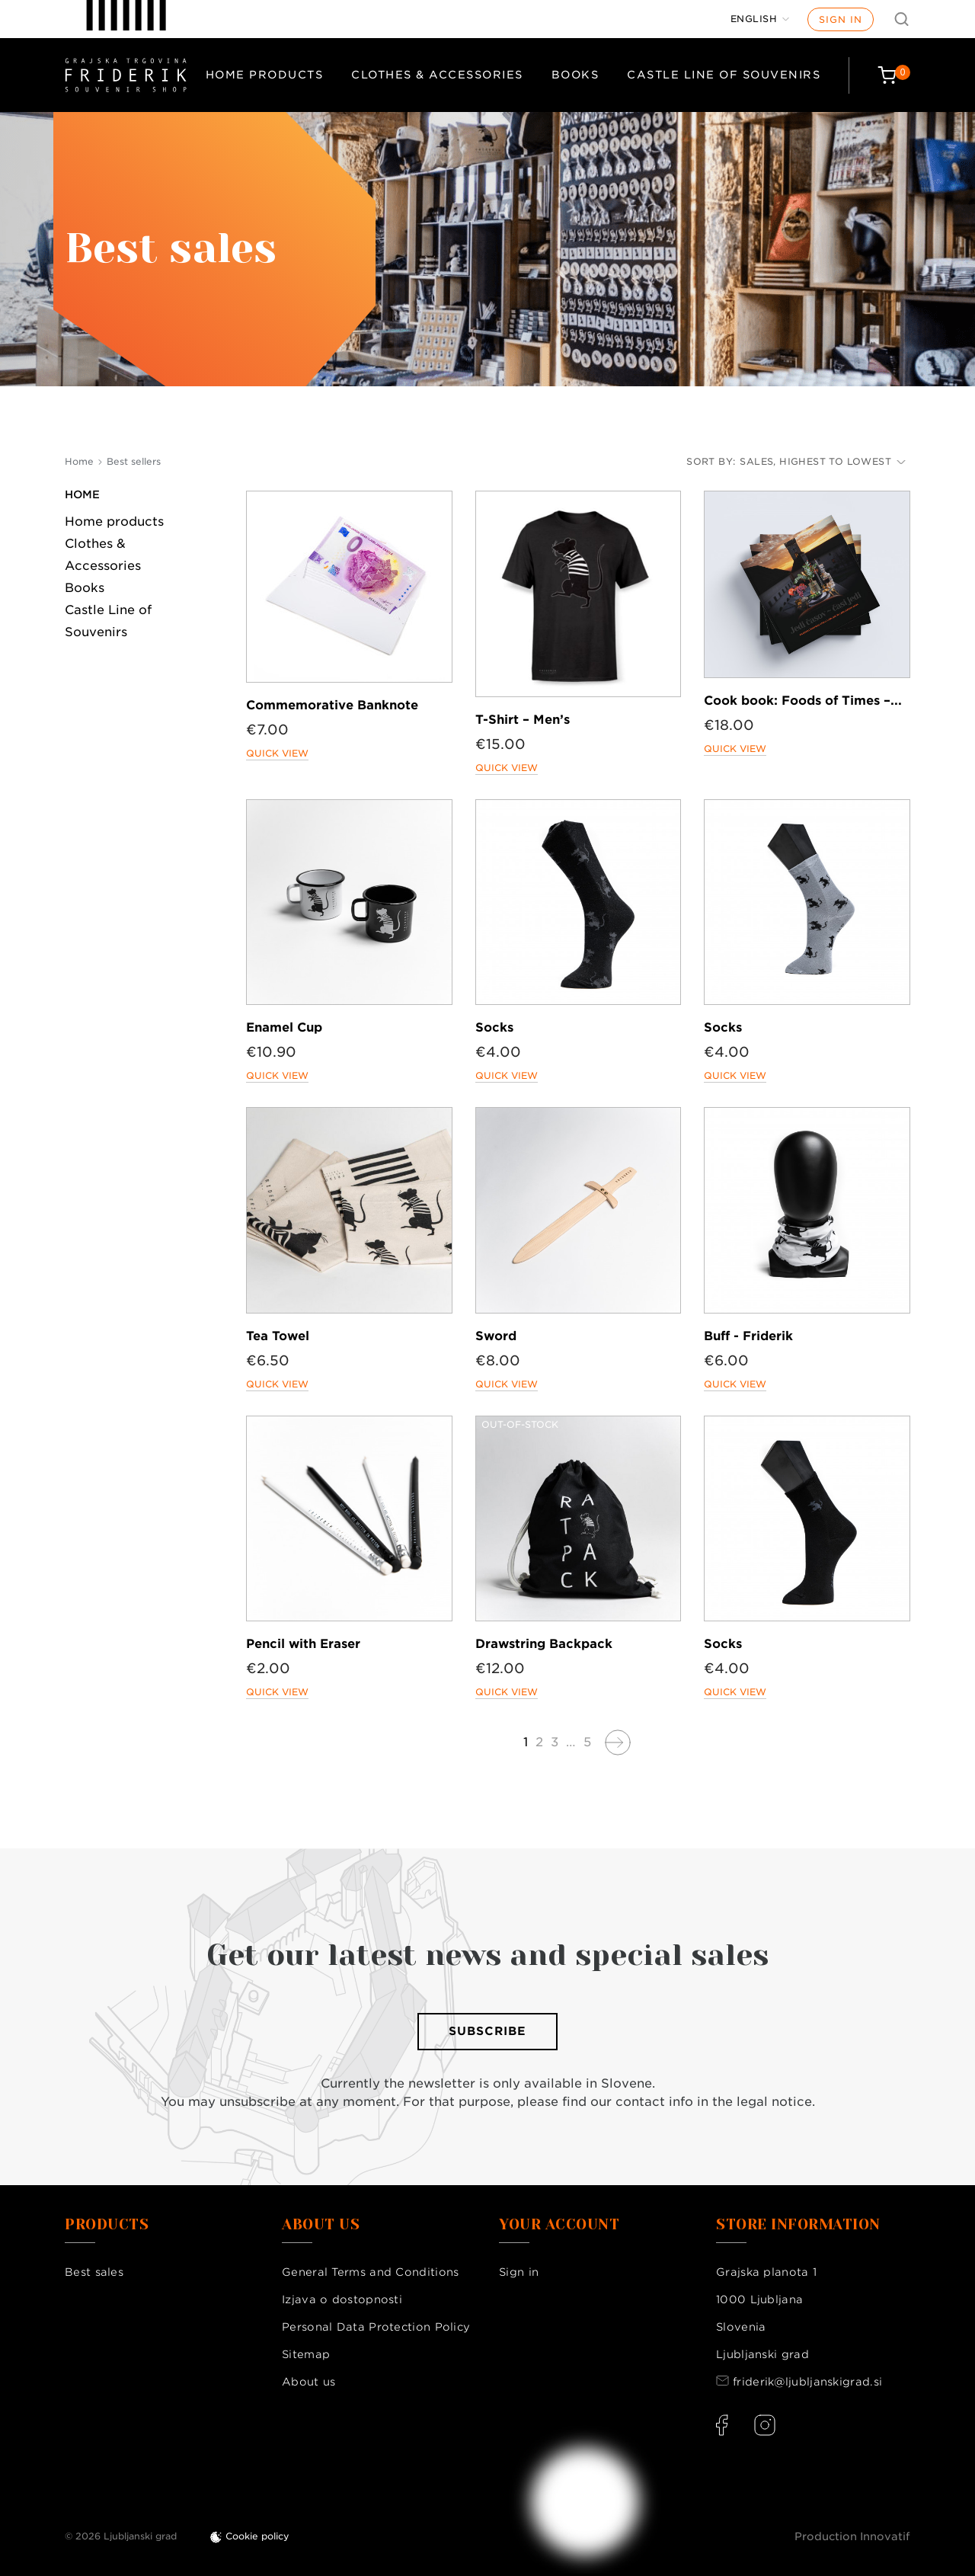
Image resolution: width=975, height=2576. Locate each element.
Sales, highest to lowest (823, 461)
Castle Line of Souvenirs (723, 75)
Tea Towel (277, 1336)
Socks (494, 1027)
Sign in (840, 19)
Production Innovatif (852, 2536)
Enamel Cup (284, 1027)
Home (82, 494)
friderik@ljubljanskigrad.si (807, 2382)
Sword (495, 1336)
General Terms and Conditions (370, 2272)
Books (575, 75)
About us (308, 2382)
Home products (265, 75)
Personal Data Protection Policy (376, 2327)
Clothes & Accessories (437, 75)
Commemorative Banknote (332, 705)
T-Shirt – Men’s (522, 719)
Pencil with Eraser (303, 1644)
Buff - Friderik (748, 1336)
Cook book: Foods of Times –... (803, 700)
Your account (559, 2224)
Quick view (277, 753)
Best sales (94, 2272)
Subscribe (487, 2031)
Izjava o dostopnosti (342, 2299)
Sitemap (306, 2354)
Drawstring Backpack (543, 1644)
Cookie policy (257, 2536)
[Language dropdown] (760, 19)
